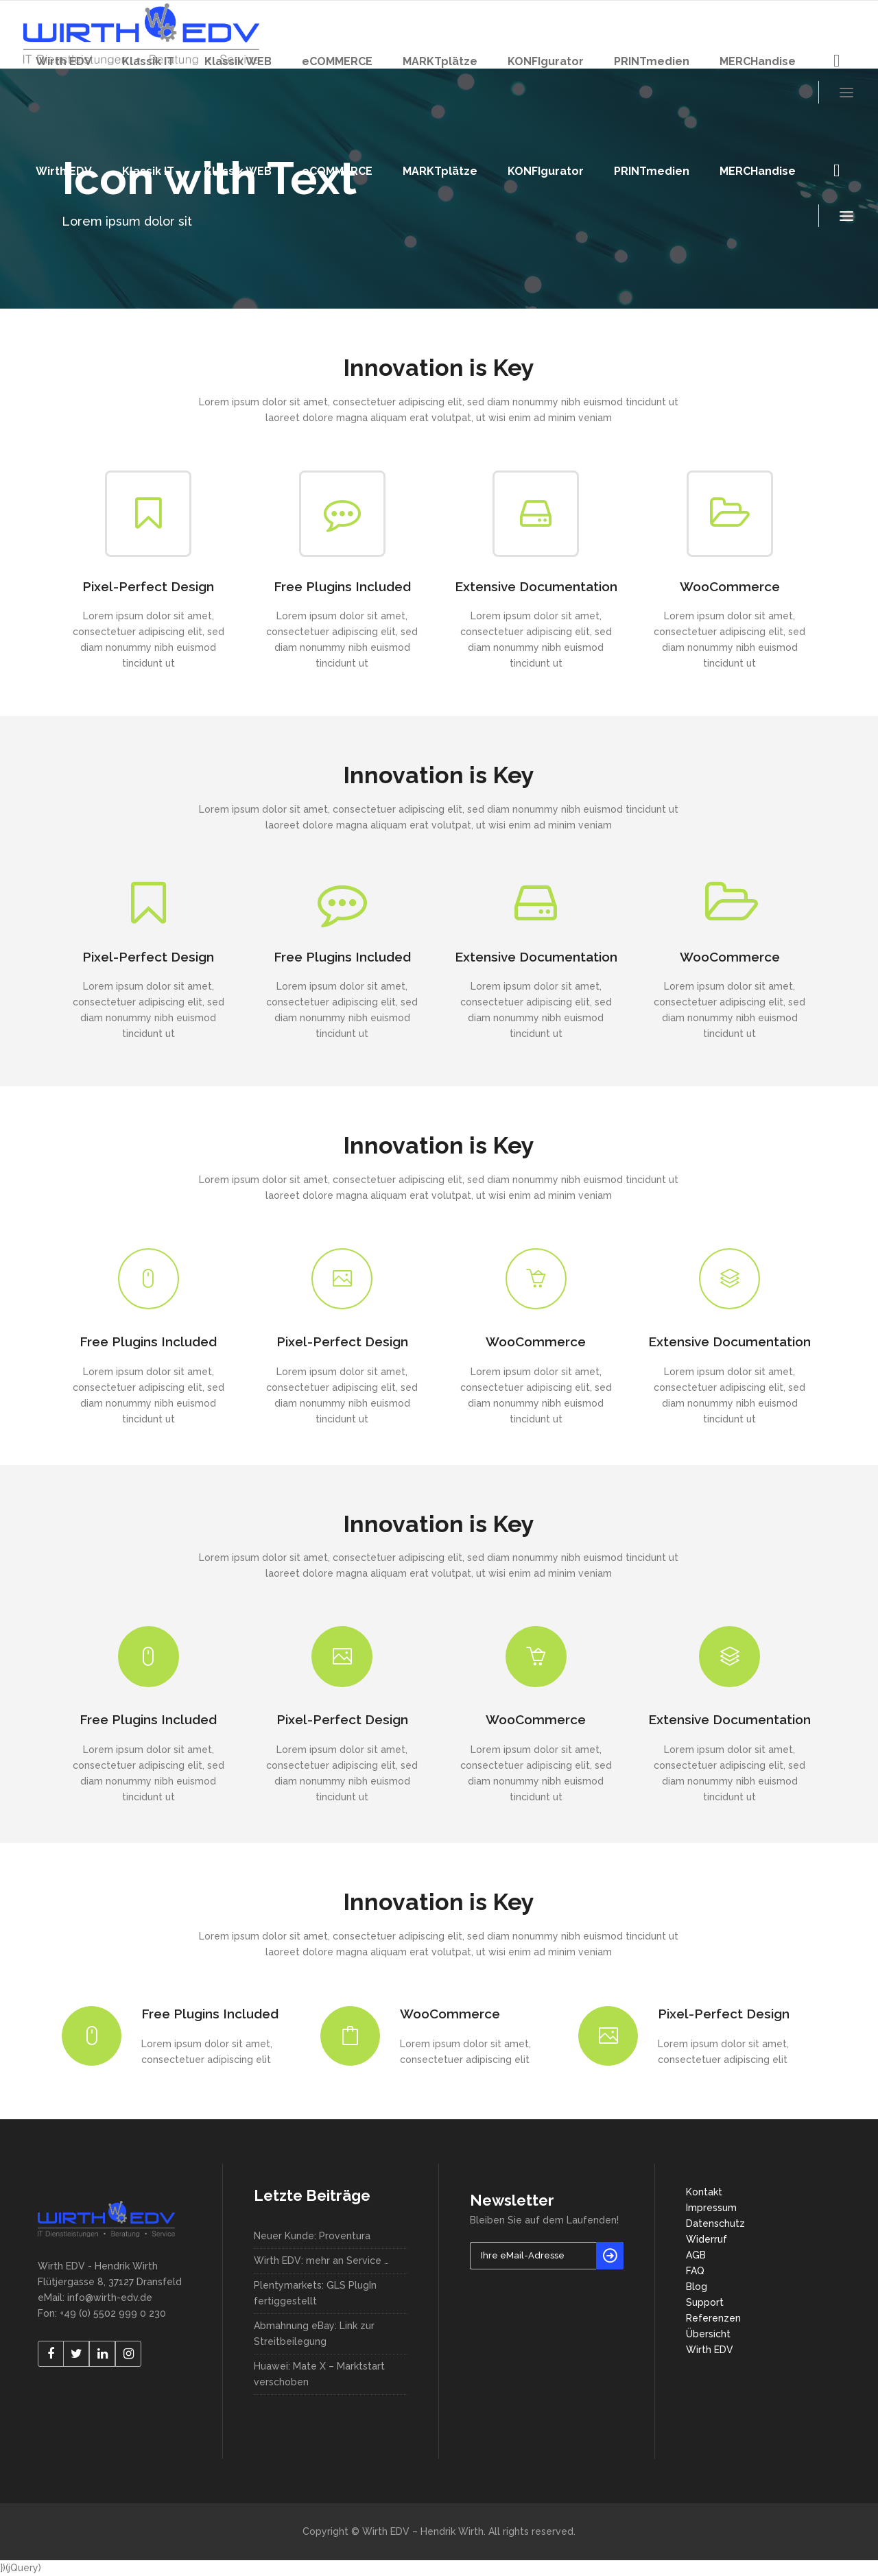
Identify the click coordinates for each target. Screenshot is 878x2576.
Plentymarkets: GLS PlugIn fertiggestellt (315, 2293)
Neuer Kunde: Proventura (312, 2235)
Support (705, 2302)
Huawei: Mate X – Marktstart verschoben (319, 2374)
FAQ (695, 2270)
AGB (696, 2255)
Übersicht (708, 2333)
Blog (696, 2286)
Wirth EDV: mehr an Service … (321, 2260)
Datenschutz (715, 2223)
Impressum (711, 2207)
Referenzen (713, 2318)
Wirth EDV (709, 2349)
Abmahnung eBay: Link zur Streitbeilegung (314, 2333)
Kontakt (704, 2191)
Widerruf (706, 2239)
